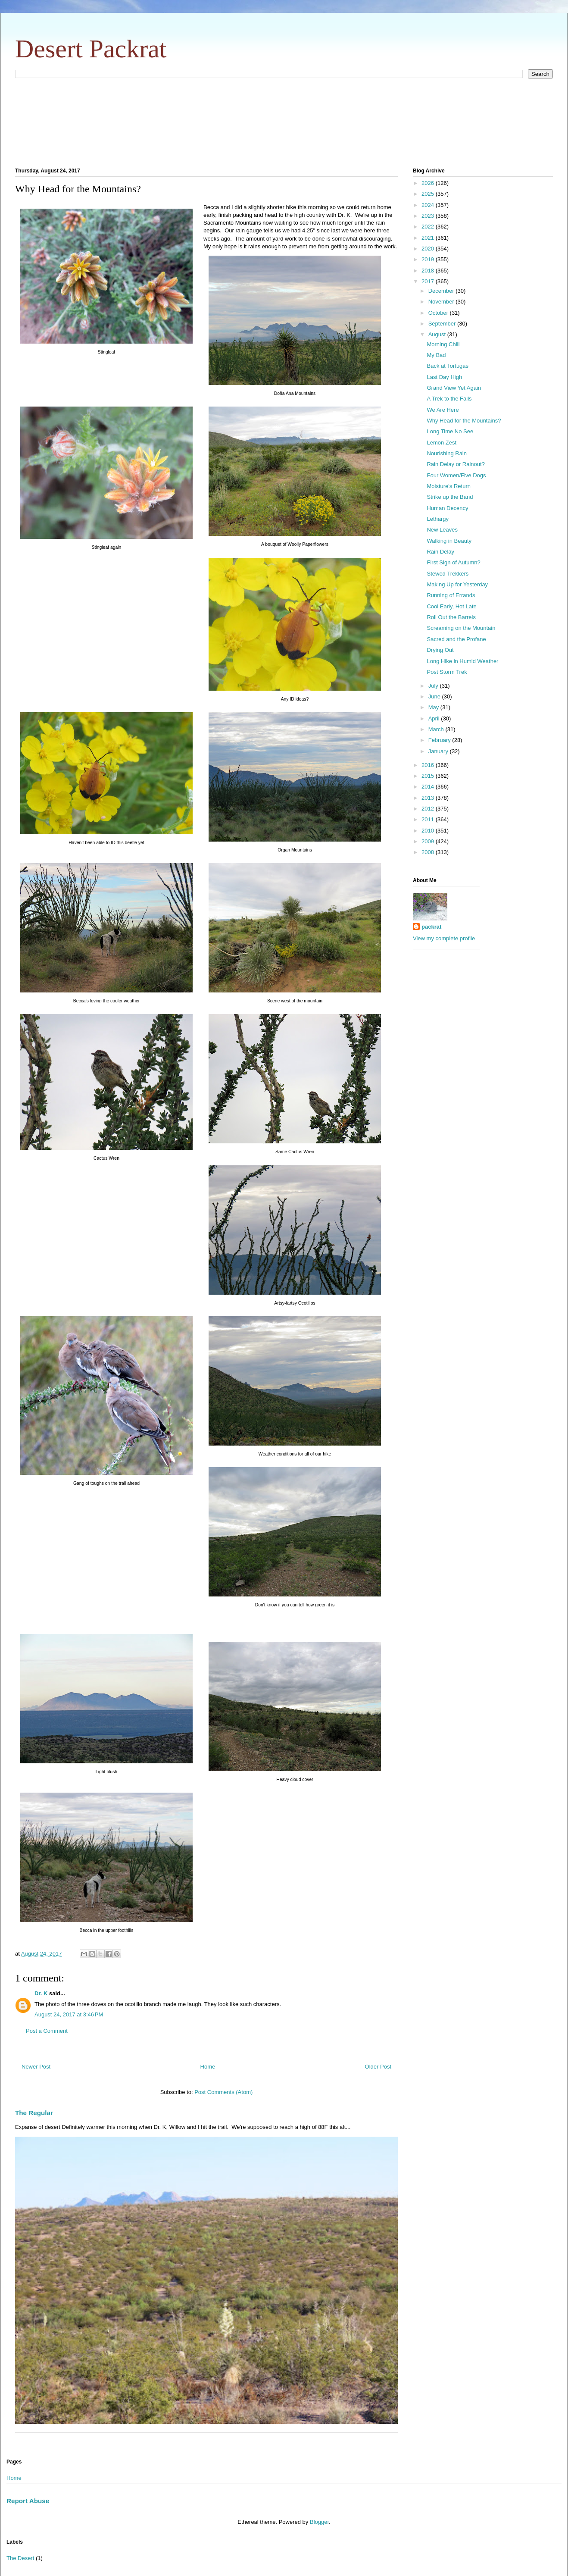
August (437, 334)
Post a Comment (47, 2031)
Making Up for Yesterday (457, 584)
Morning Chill (443, 344)
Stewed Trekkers (447, 573)
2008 (428, 852)
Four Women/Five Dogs (456, 475)
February (440, 740)
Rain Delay (440, 551)
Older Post (378, 2066)
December (442, 291)
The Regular (34, 2112)
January (439, 751)
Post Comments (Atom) (223, 2092)
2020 (428, 248)
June (435, 696)
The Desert (20, 2558)
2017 (428, 281)
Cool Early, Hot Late (451, 606)
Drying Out (440, 650)
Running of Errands (451, 595)
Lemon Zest (441, 442)
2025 (428, 194)
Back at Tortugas (447, 366)
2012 (428, 808)
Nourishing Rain (447, 453)
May (434, 707)
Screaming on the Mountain (461, 628)
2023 (428, 216)
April (434, 718)
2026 (428, 183)
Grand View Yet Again (454, 388)
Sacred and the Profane (456, 639)
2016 (428, 765)
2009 (428, 841)
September (442, 323)
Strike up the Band (450, 497)
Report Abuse (27, 2500)
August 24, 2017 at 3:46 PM (68, 2014)
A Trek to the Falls (449, 398)
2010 (428, 830)
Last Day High (444, 377)
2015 (428, 776)
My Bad (436, 355)
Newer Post (36, 2066)
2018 (428, 270)
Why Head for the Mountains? (464, 420)
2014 (428, 786)
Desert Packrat (91, 48)
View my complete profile (444, 938)
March (437, 729)
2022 (428, 226)
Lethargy (438, 519)
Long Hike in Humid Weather (462, 661)
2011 (428, 819)
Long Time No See (450, 431)
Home (207, 2066)
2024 (428, 205)
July (434, 685)
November (442, 301)
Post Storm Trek (447, 672)
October (439, 313)
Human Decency (447, 508)
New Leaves (442, 529)
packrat (431, 926)
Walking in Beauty (449, 541)
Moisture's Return (448, 486)
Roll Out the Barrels (451, 617)
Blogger (319, 2522)
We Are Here (443, 410)
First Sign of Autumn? (453, 562)
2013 (428, 798)
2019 (428, 259)
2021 (428, 238)
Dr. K (40, 1993)
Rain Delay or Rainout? (455, 464)
